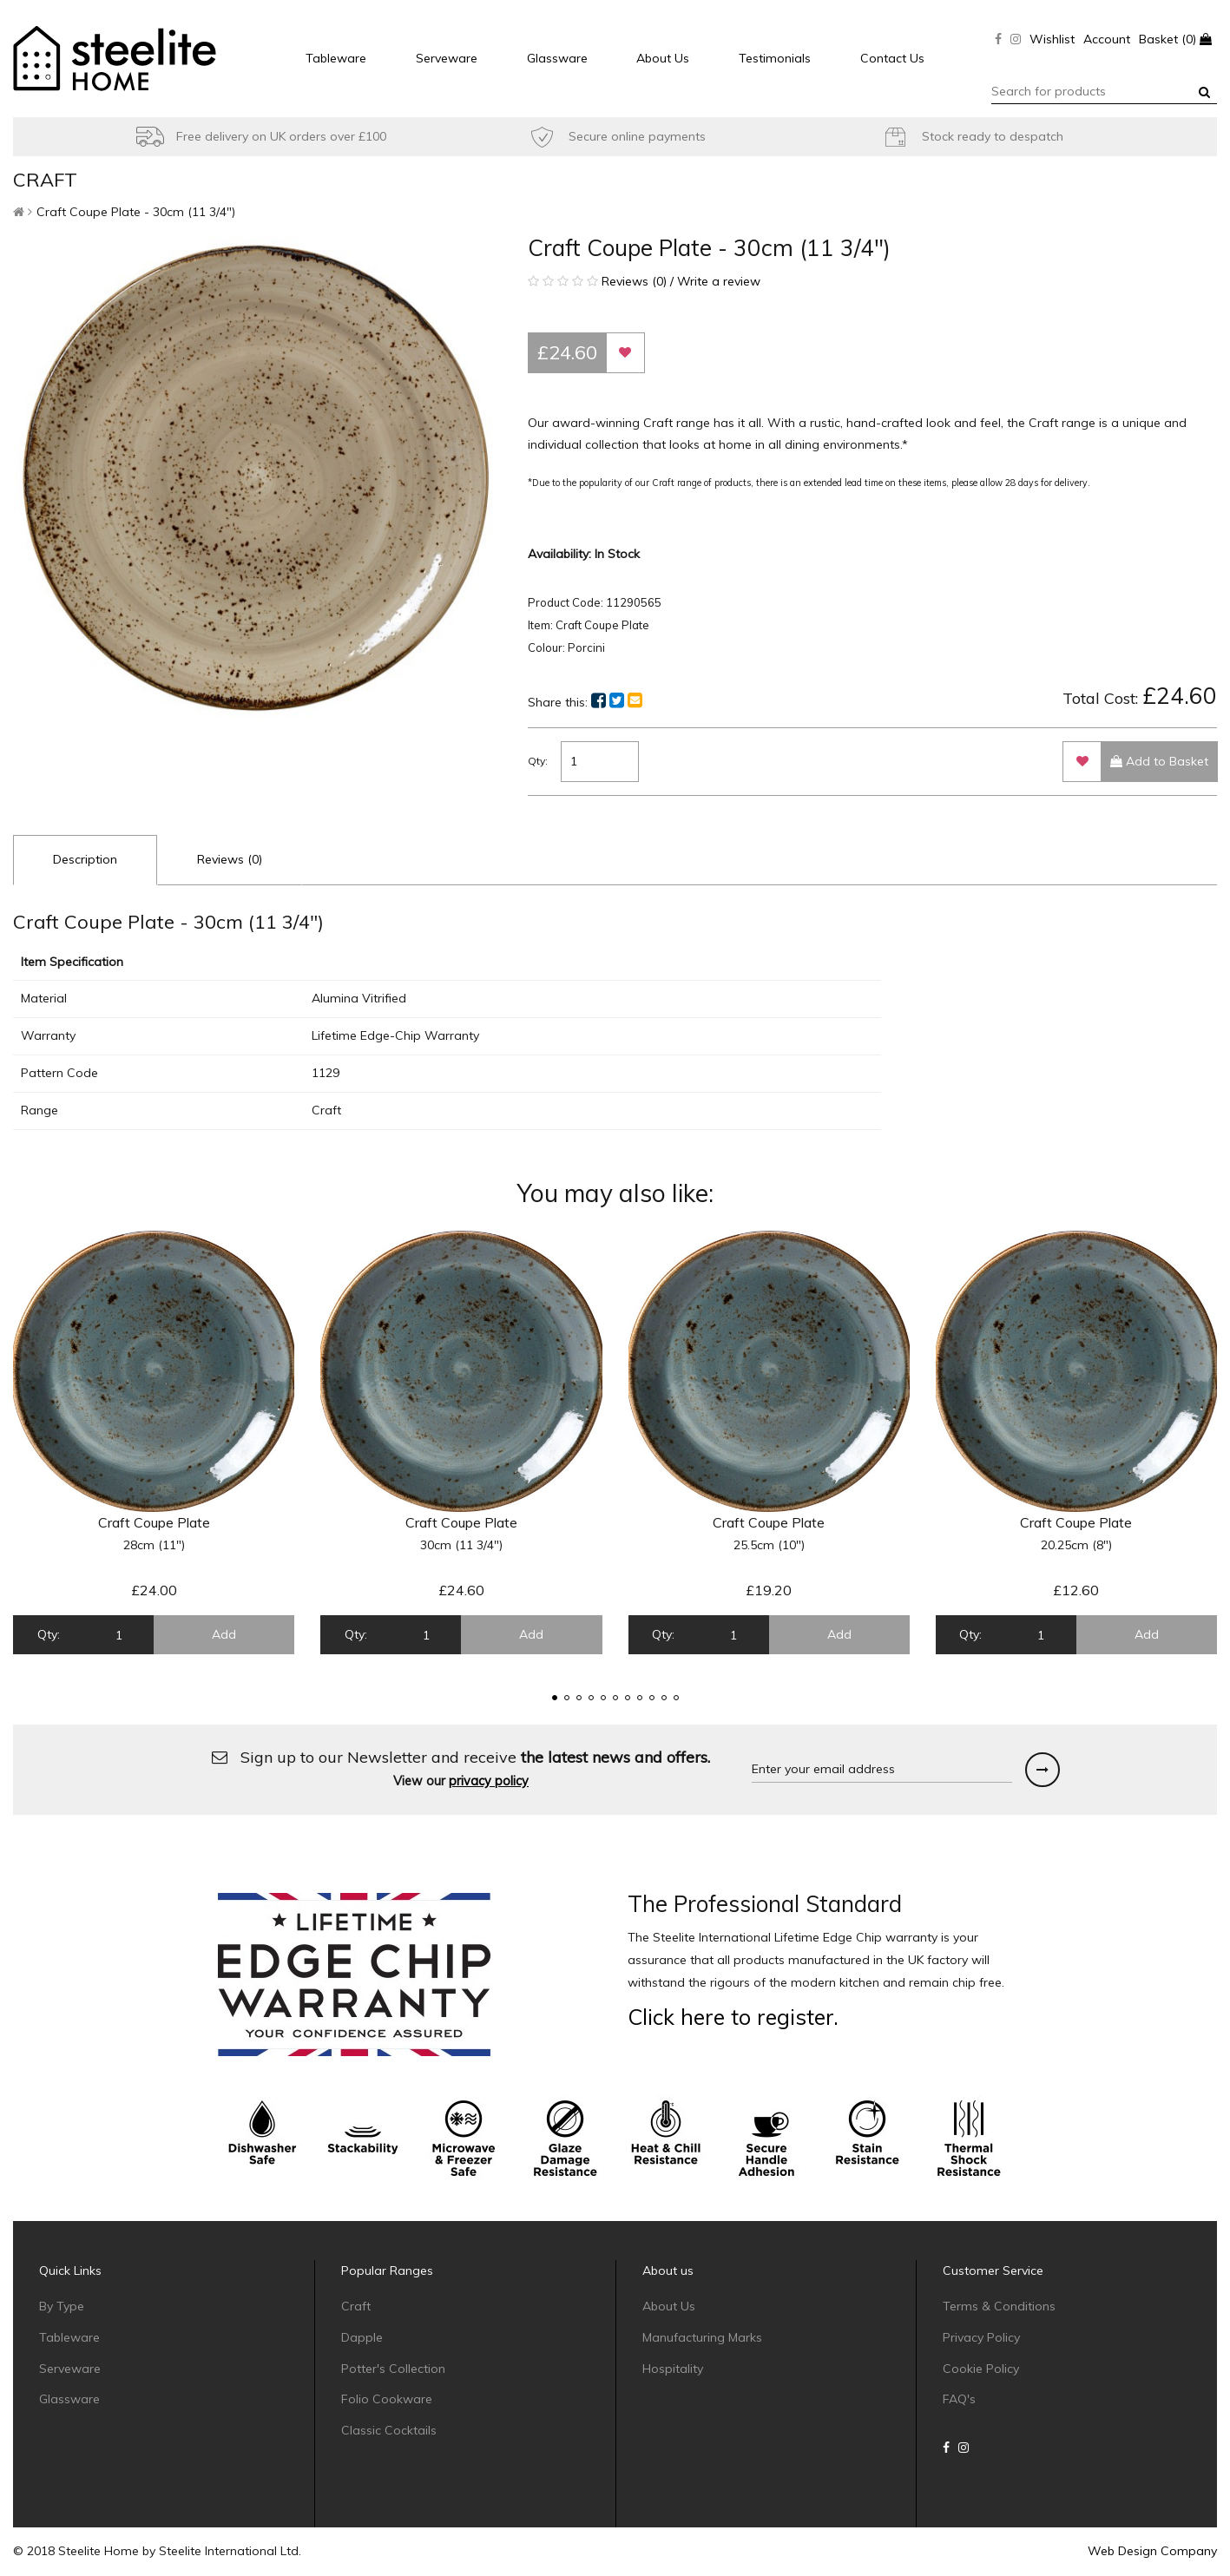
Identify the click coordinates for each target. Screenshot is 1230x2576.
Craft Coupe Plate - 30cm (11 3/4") (135, 212)
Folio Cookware (386, 2399)
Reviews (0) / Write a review (644, 281)
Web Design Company (1152, 2551)
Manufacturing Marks (702, 2337)
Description (85, 859)
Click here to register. (733, 2016)
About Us (662, 58)
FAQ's (959, 2399)
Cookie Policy (981, 2368)
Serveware (446, 58)
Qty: (538, 760)
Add (224, 1634)
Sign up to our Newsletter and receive (461, 1768)
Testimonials (775, 58)
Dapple (362, 2337)
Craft (356, 2306)
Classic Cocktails (389, 2430)
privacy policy (489, 1781)
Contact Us (892, 58)
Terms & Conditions (999, 2306)
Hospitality (672, 2368)
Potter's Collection (393, 2368)
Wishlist (1052, 39)
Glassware (557, 58)
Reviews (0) (229, 859)
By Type (61, 2306)
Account (1106, 39)
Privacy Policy (981, 2337)
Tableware (336, 58)
